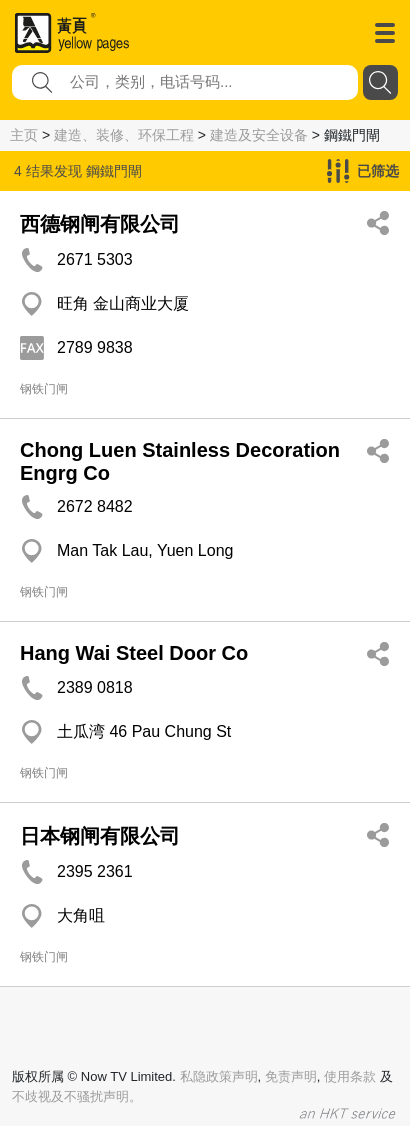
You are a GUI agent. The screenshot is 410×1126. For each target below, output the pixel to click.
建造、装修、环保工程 (124, 135)
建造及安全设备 (259, 135)
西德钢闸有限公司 (100, 224)
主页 (24, 135)
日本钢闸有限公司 (100, 836)
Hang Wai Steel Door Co (134, 653)
